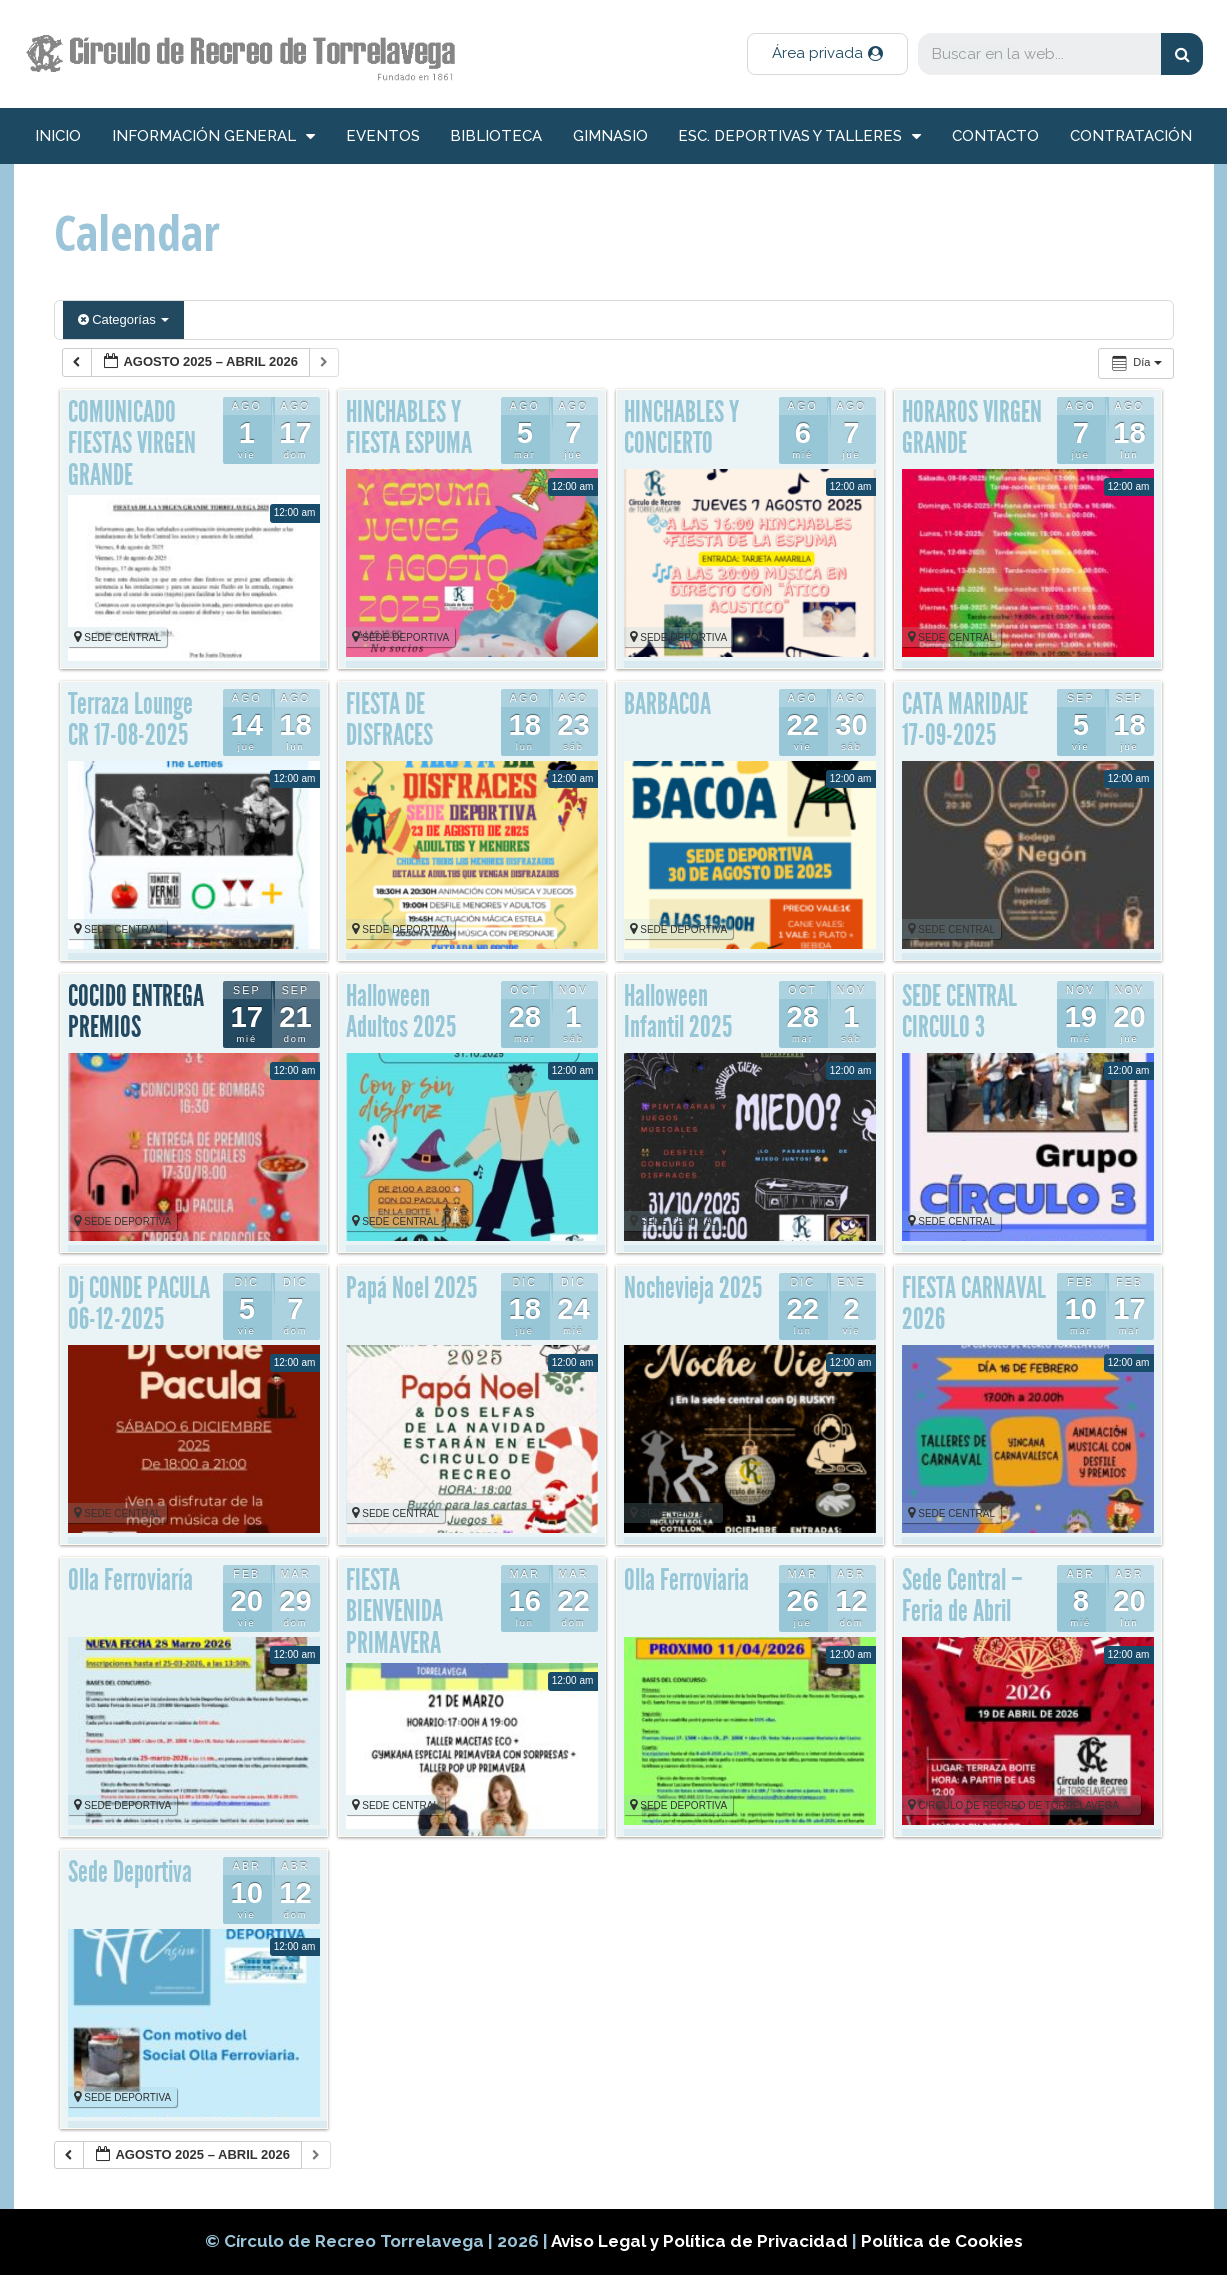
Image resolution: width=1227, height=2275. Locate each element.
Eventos (383, 136)
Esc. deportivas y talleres (799, 136)
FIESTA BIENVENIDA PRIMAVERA (394, 1611)
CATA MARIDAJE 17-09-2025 (965, 720)
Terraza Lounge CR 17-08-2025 (130, 720)
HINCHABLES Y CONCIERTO (681, 428)
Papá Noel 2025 (411, 1288)
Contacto (995, 136)
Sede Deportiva (130, 1872)
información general (213, 136)
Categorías (124, 319)
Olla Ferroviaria (686, 1580)
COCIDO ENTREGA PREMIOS (136, 1012)
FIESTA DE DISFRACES (389, 720)
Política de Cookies (942, 2241)
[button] (827, 54)
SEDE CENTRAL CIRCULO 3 (959, 1012)
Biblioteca (496, 136)
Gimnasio (610, 136)
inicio (58, 136)
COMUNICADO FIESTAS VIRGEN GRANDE (132, 443)
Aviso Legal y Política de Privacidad (701, 2241)
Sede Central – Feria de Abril (962, 1596)
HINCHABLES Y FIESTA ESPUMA (409, 428)
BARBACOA (667, 704)
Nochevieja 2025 (693, 1288)
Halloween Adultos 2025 (401, 1012)
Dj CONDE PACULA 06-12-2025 (139, 1304)
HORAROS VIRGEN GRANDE (972, 428)
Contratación (1131, 136)
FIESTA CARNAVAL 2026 (974, 1304)
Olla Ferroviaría (130, 1580)
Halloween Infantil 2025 (678, 1012)
